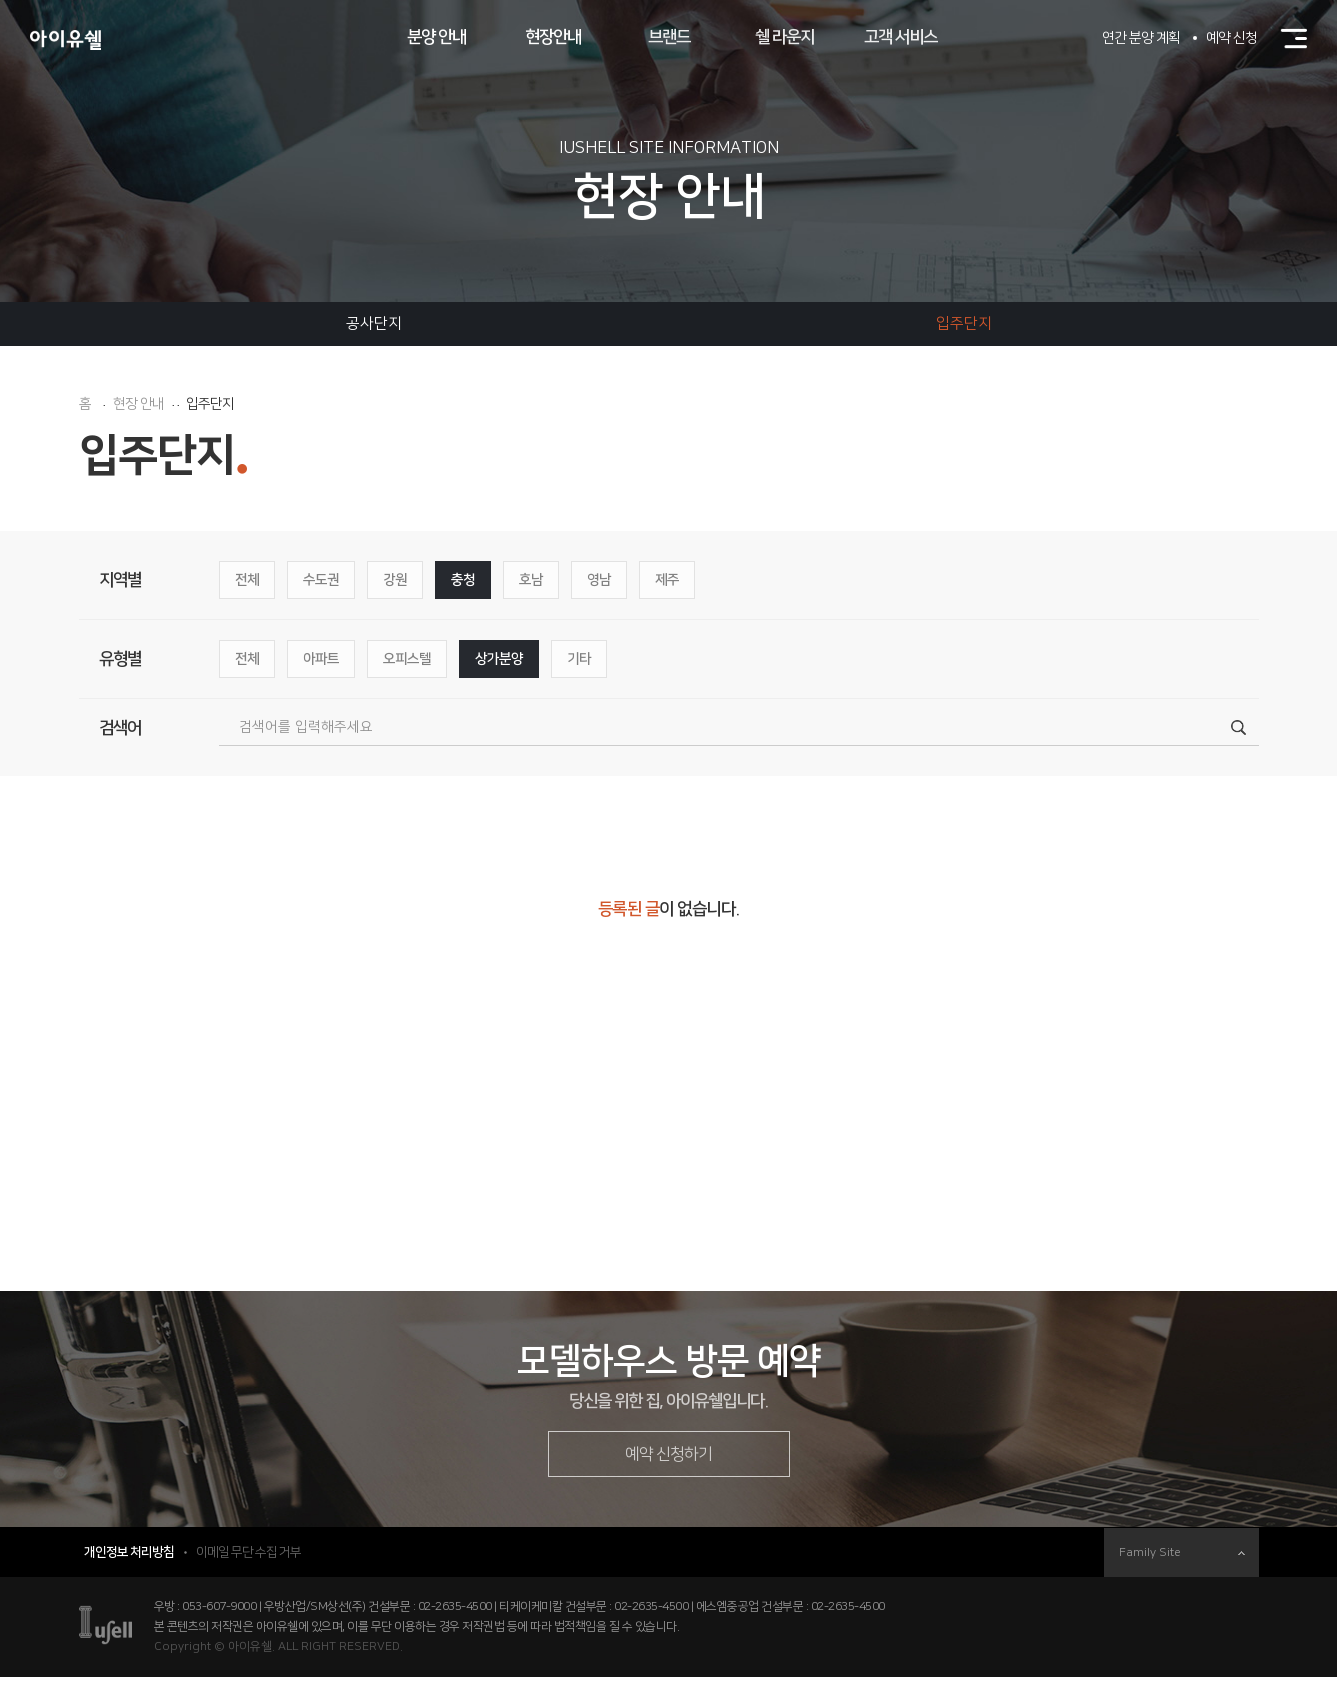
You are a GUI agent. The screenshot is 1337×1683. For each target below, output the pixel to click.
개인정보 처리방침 (129, 1558)
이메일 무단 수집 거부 (248, 1558)
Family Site (1182, 1558)
